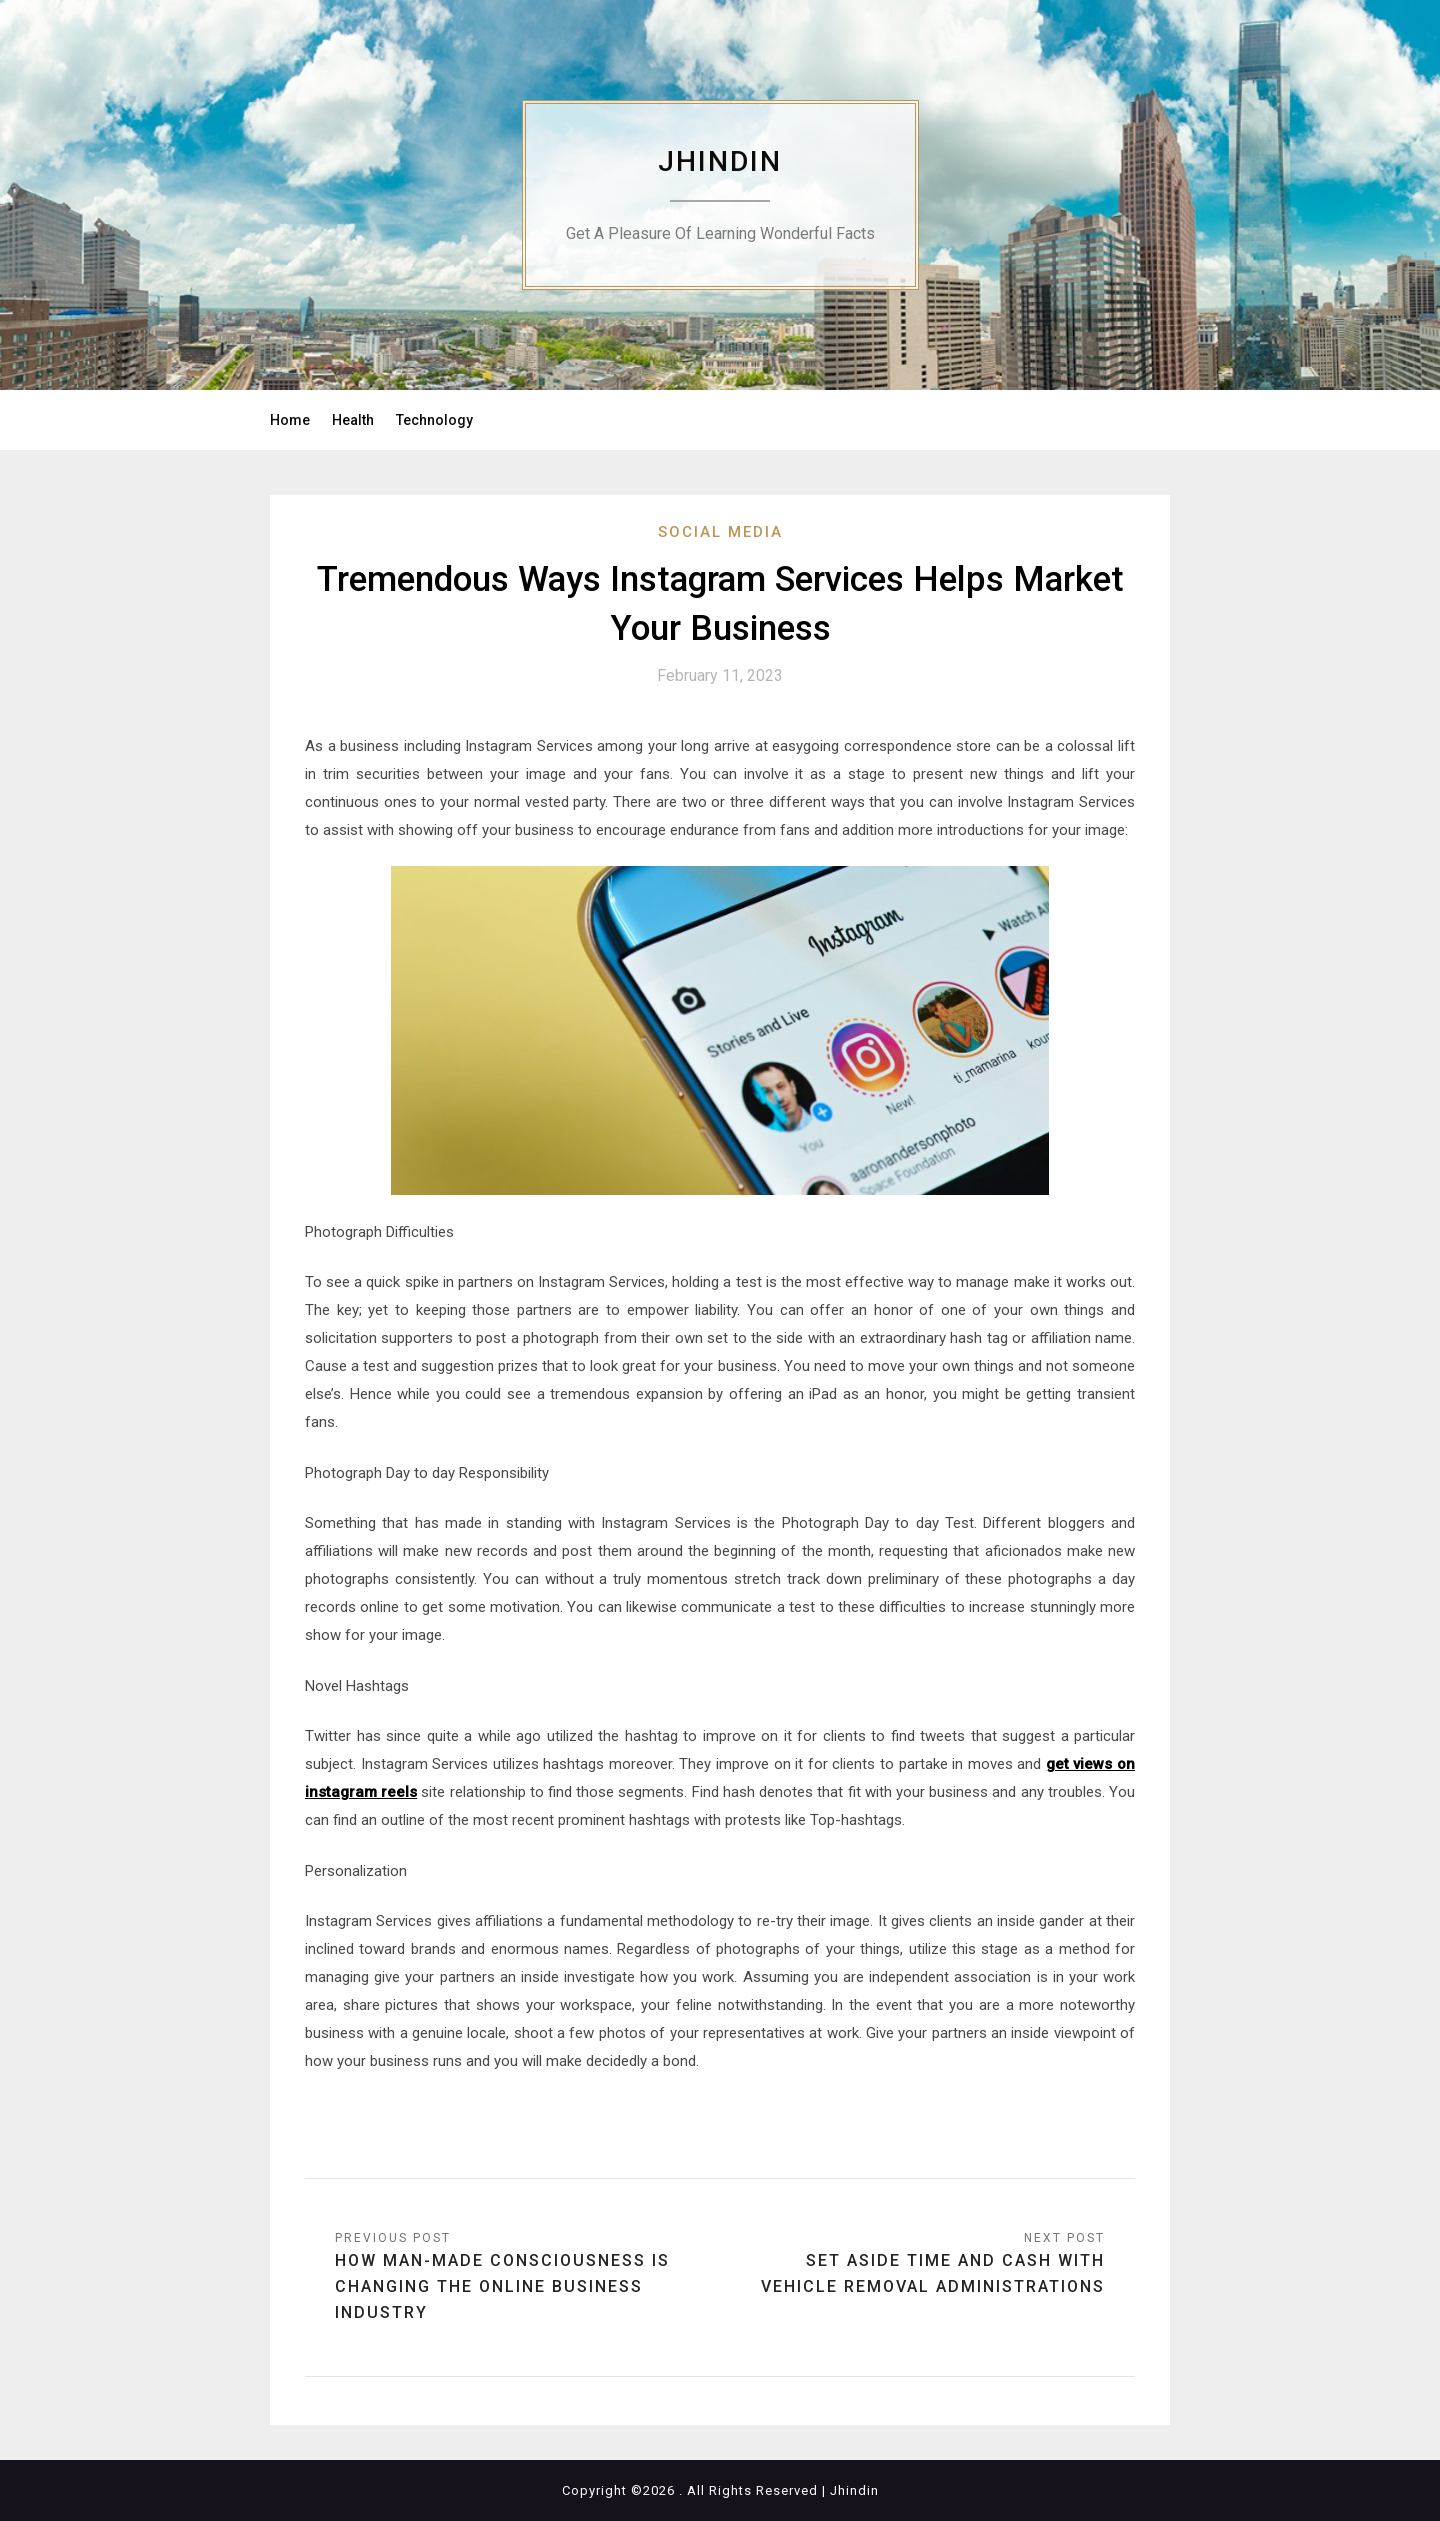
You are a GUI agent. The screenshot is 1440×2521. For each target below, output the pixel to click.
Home (290, 420)
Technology (434, 420)
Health (353, 420)
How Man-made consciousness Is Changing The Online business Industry (502, 2286)
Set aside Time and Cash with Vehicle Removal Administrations (933, 2273)
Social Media (720, 532)
